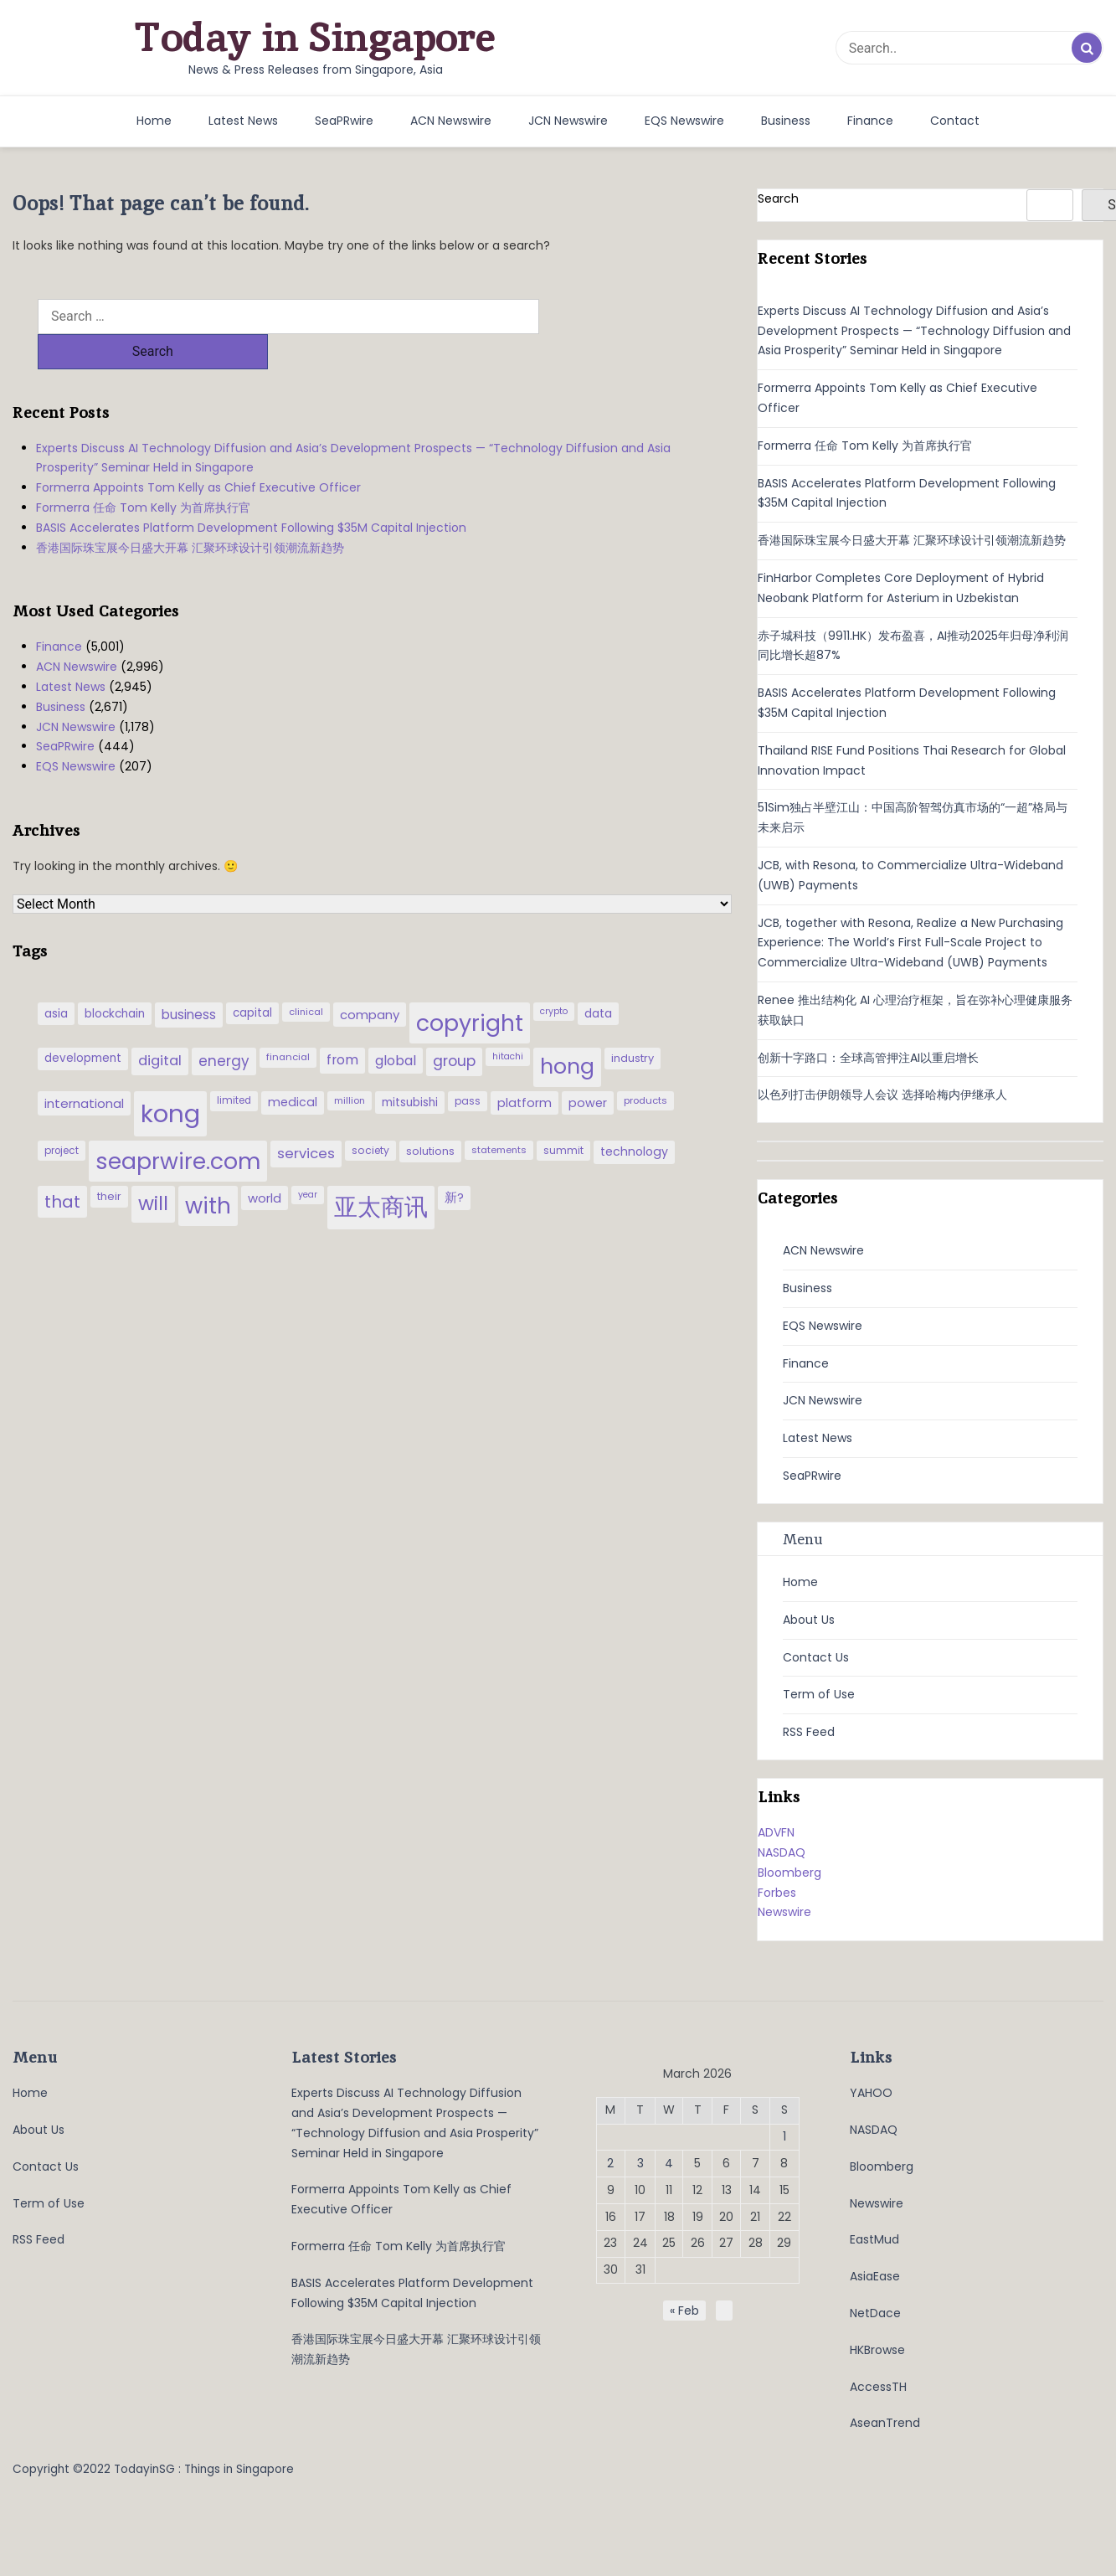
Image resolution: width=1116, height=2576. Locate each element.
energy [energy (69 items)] (223, 1026)
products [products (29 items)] (645, 1065)
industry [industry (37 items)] (632, 1023)
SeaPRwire (344, 120)
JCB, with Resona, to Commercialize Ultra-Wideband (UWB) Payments (910, 875)
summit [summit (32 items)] (563, 1115)
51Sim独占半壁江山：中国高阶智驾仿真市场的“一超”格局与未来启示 (912, 817)
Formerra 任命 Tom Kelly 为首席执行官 (143, 472)
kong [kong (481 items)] (170, 1078)
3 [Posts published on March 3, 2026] (640, 2163)
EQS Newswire (684, 120)
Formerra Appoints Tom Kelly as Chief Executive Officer (198, 452)
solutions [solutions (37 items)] (430, 1116)
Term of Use (819, 1694)
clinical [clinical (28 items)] (306, 976)
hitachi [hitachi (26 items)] (507, 1021)
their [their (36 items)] (109, 1161)
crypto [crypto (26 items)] (554, 976)
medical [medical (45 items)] (292, 1067)
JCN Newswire (568, 120)
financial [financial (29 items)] (288, 1021)
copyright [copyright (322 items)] (469, 987)
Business (785, 120)
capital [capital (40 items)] (252, 978)
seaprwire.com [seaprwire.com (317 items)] (177, 1125)
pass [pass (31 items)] (468, 1066)
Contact (955, 120)
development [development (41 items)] (82, 1023)
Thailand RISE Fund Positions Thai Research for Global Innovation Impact (912, 760)
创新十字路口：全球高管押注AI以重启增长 (868, 1057)
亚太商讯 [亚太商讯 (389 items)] (381, 1172)
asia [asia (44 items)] (56, 978)
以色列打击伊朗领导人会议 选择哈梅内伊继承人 (882, 1094)
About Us (809, 1619)
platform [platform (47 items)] (524, 1067)
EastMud (874, 2239)
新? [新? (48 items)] (454, 1162)
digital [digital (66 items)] (160, 1025)
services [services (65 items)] (306, 1118)
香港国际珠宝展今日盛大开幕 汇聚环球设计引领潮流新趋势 (190, 512)
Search (778, 198)
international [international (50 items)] (84, 1068)
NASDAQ (781, 1852)
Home (154, 120)
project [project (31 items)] (61, 1115)
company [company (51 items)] (369, 979)
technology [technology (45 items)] (634, 1116)
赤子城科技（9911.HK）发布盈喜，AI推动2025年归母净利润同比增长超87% (913, 645)
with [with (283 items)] (208, 1171)
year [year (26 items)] (307, 1159)
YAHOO (871, 2092)
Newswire (784, 1912)
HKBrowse (877, 2350)
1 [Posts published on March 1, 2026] (784, 2136)
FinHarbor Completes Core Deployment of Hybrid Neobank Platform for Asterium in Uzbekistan (901, 587)
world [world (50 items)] (264, 1163)
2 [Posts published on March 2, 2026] (610, 2163)
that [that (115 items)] (62, 1166)
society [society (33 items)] (370, 1115)
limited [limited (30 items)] (234, 1065)
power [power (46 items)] (587, 1067)
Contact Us (816, 1657)
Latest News (243, 120)
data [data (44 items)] (598, 978)
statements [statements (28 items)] (499, 1114)
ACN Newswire (450, 120)
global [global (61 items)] (395, 1025)
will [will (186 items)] (153, 1168)
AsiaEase (875, 2276)
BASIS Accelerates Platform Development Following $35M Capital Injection (251, 492)
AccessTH (878, 2386)
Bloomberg (789, 1872)
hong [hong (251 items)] (567, 1031)
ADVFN (776, 1832)
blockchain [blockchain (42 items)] (115, 979)
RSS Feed (809, 1731)
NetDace (875, 2313)
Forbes (777, 1892)
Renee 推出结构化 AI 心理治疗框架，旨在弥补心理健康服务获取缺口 (915, 1010)
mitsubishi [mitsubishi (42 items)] (410, 1067)
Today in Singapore (315, 37)
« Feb (684, 2310)
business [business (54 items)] (189, 979)
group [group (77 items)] (454, 1026)
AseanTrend (885, 2422)
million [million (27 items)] (349, 1065)
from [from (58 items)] (342, 1024)
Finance (870, 120)
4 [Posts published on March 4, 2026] (669, 2163)
